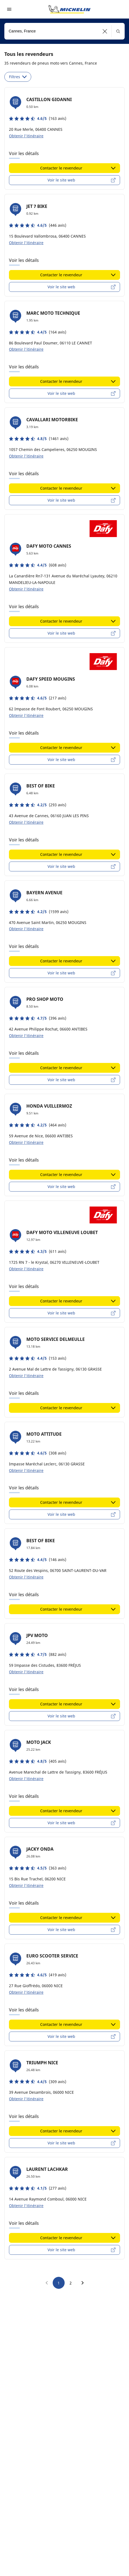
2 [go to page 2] (71, 2283)
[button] (105, 31)
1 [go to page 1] (59, 2283)
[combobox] (64, 31)
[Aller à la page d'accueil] (69, 9)
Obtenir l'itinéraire (26, 135)
